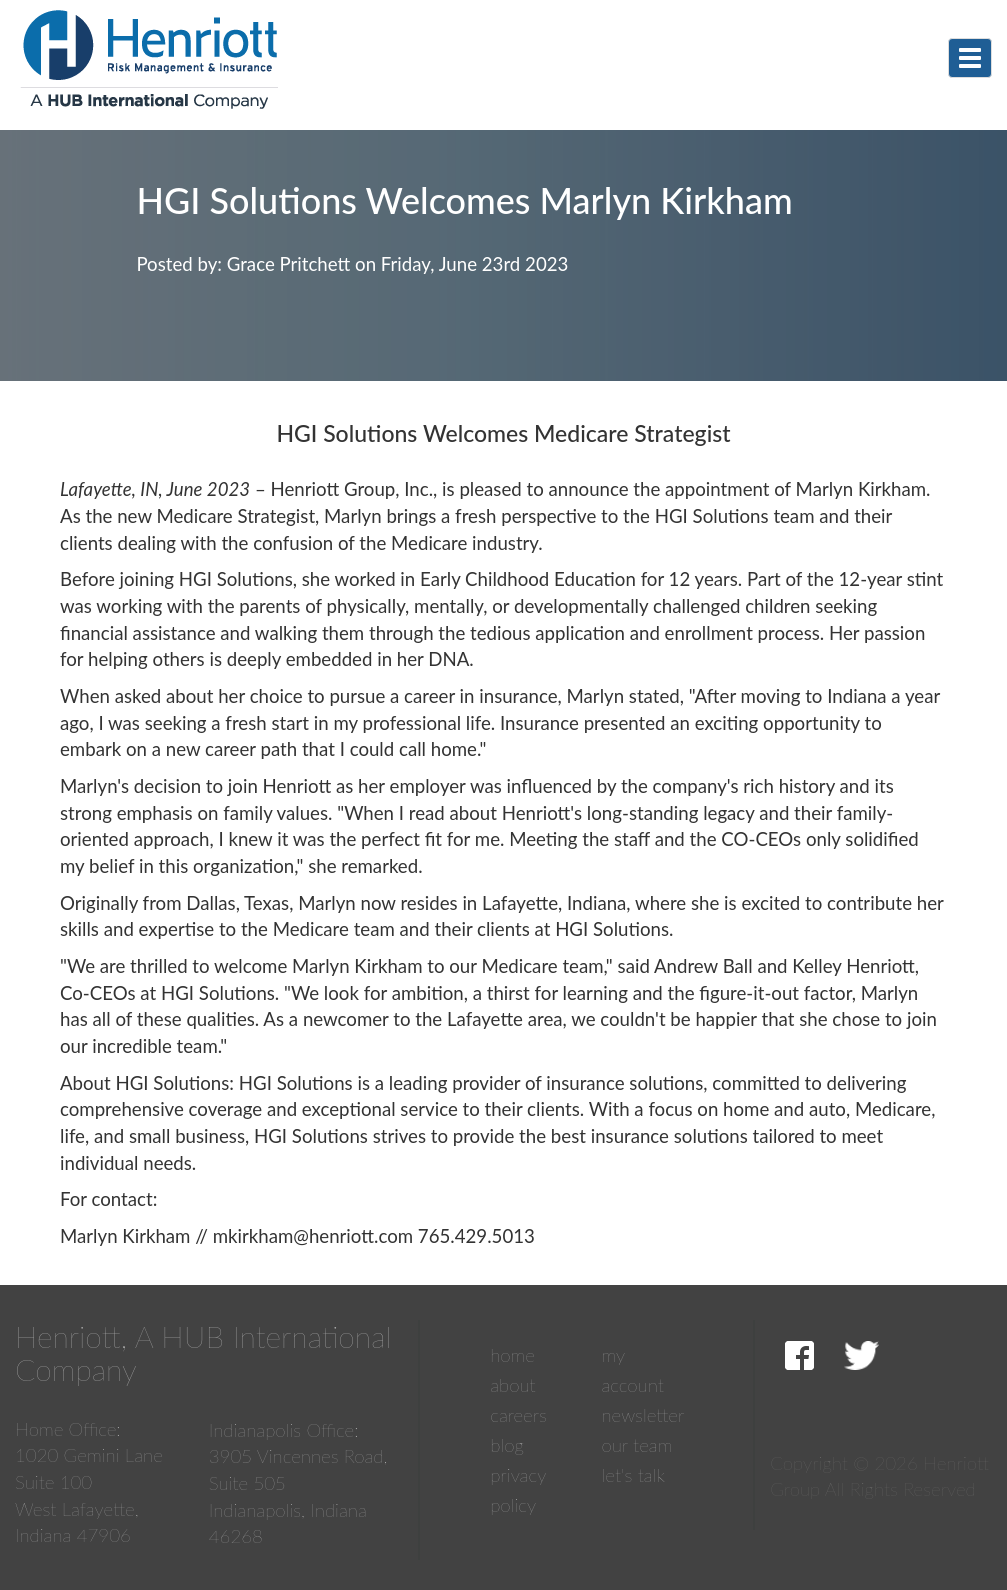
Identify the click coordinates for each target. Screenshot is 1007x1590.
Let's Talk (632, 1475)
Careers (518, 1415)
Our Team (636, 1445)
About (512, 1385)
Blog (507, 1445)
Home (512, 1355)
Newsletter (642, 1415)
